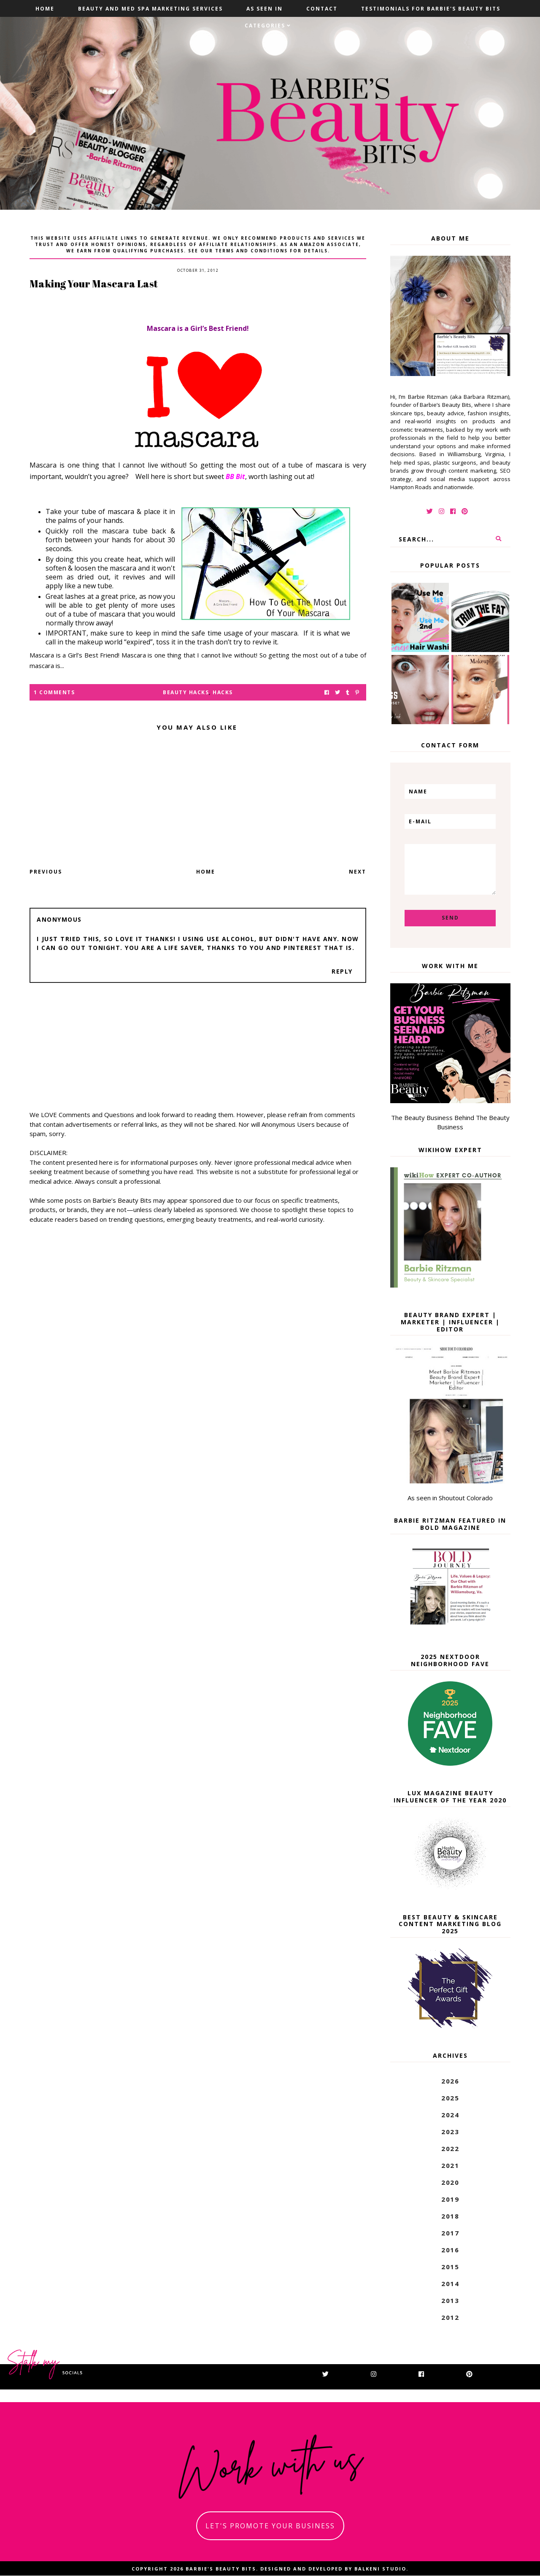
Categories (265, 25)
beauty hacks (186, 692)
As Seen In (264, 8)
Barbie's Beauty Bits (221, 2568)
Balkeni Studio (380, 2568)
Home (44, 8)
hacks (223, 692)
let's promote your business (270, 2525)
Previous (46, 871)
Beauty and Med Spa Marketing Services (150, 8)
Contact (322, 8)
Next (357, 871)
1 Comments (54, 692)
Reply (342, 971)
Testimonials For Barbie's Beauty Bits (430, 8)
